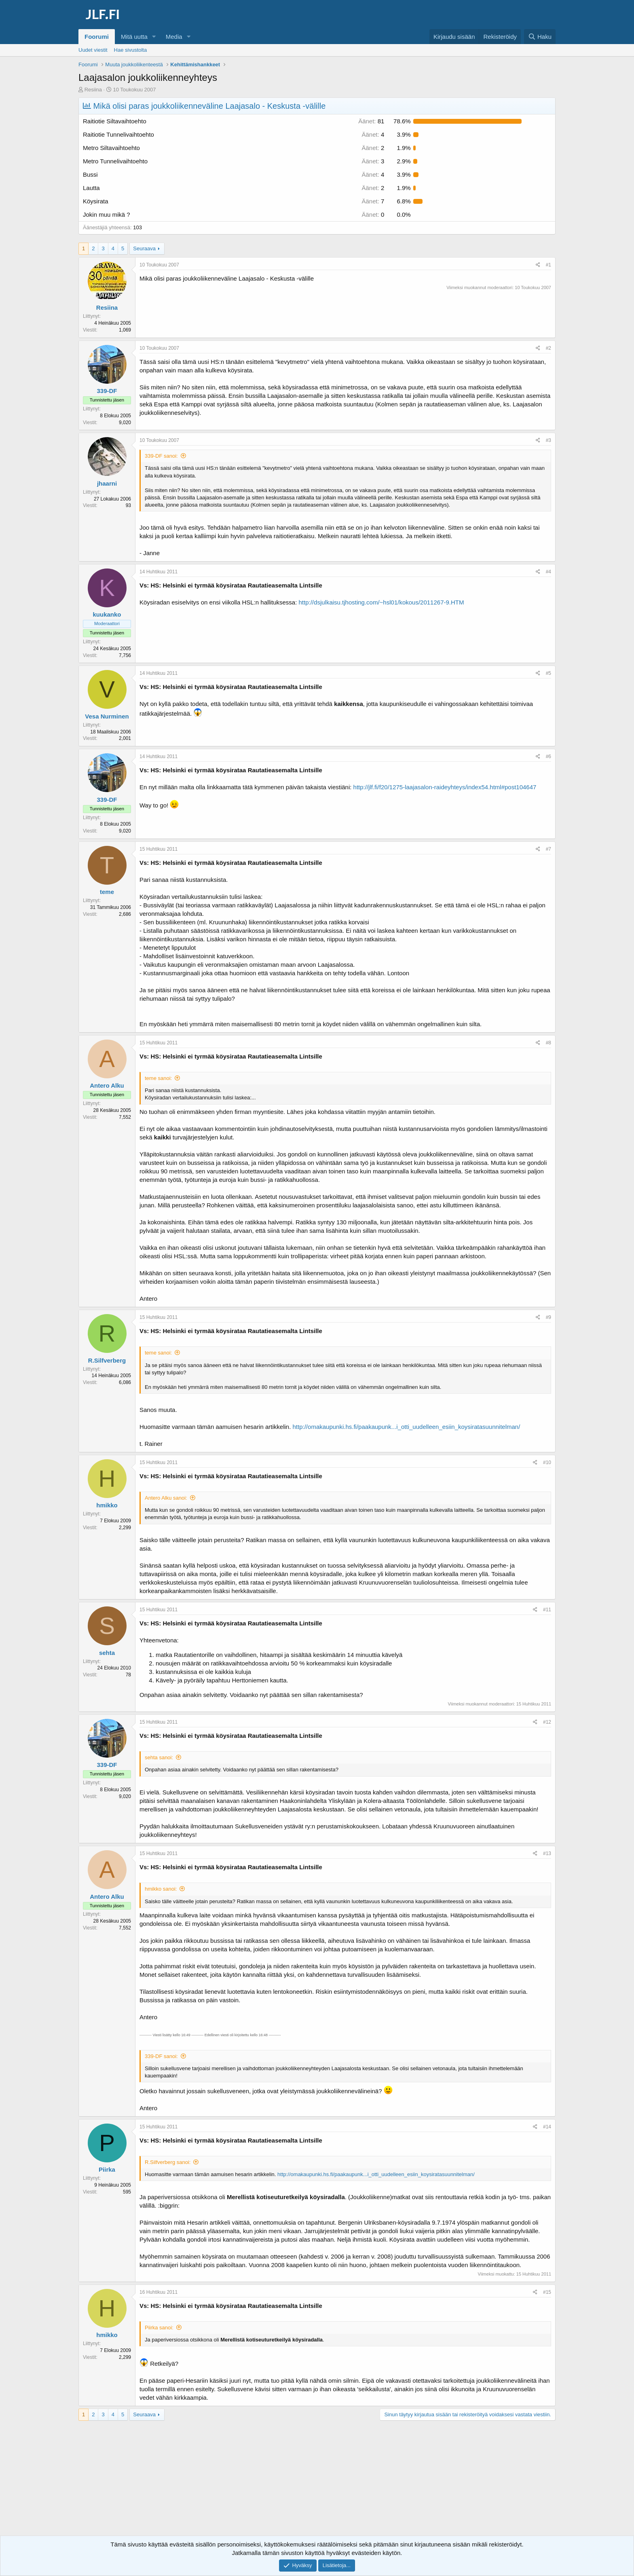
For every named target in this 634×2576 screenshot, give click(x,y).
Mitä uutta (134, 36)
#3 (548, 440)
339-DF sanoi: (161, 456)
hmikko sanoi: (161, 1889)
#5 (548, 673)
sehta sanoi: (159, 1757)
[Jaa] (538, 265)
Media (174, 36)
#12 (547, 1722)
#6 (548, 756)
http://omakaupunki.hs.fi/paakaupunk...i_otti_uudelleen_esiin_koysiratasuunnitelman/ (406, 1426)
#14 (547, 2127)
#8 (548, 1043)
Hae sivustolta (130, 50)
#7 (548, 849)
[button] (154, 36)
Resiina (93, 90)
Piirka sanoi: (159, 2328)
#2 (548, 348)
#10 (547, 1462)
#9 (548, 1317)
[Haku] (540, 36)
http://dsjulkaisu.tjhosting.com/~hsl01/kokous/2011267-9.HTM (381, 602)
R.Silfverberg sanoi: (167, 2162)
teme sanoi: (158, 1078)
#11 (547, 1609)
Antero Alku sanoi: (166, 1498)
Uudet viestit (93, 50)
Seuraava (144, 248)
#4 (548, 572)
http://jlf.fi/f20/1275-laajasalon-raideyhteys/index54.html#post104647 (445, 787)
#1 (548, 265)
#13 (547, 1853)
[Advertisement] (317, 2485)
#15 (547, 2292)
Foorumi (97, 36)
